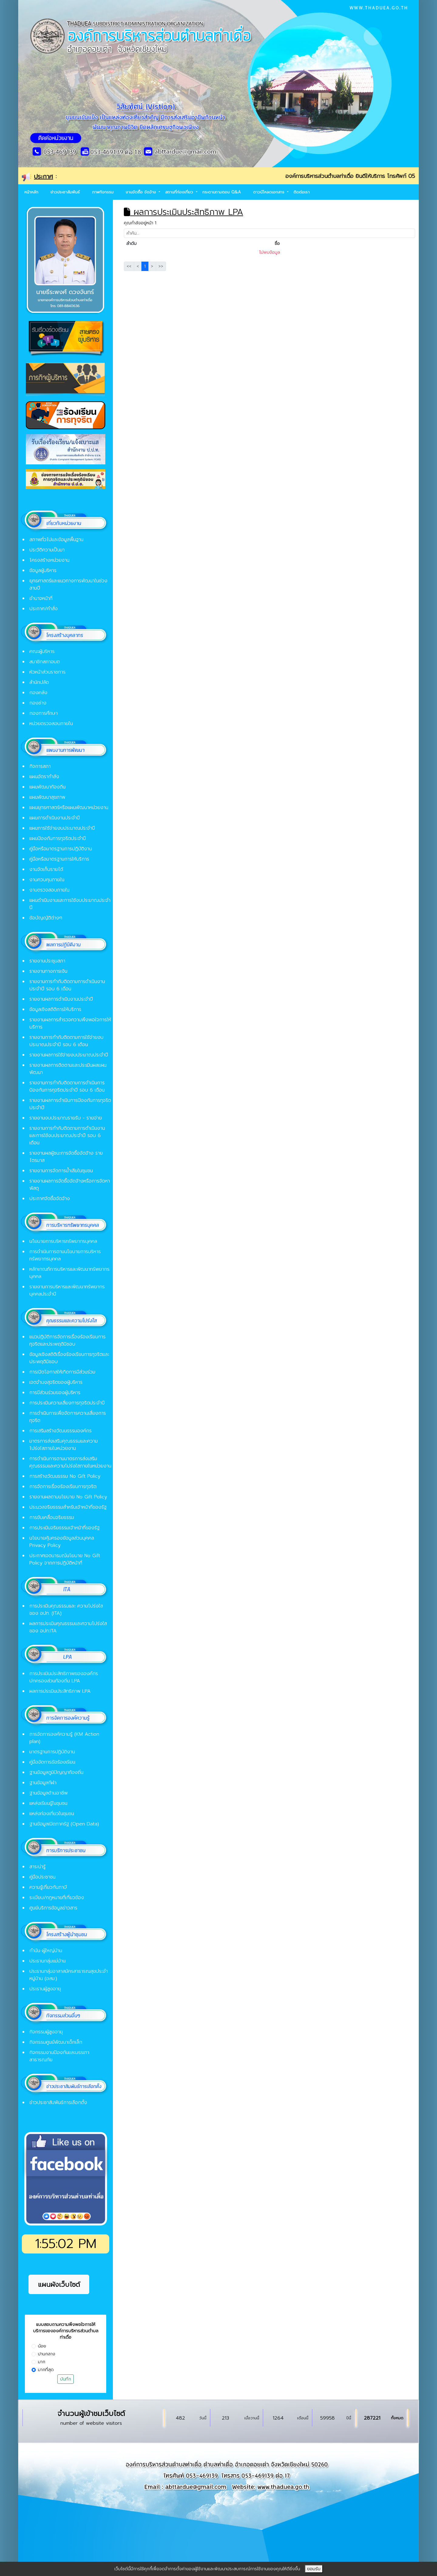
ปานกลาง (46, 2354)
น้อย (42, 2346)
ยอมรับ (313, 2569)
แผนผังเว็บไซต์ (59, 2285)
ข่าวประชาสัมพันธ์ (65, 192)
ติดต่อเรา (301, 192)
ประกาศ (43, 176)
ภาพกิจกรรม (102, 192)
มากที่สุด (46, 2370)
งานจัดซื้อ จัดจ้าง (142, 192)
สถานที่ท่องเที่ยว (180, 192)
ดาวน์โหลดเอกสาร (269, 192)
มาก (41, 2362)
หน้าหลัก (31, 192)
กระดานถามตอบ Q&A (221, 192)
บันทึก (65, 2379)
